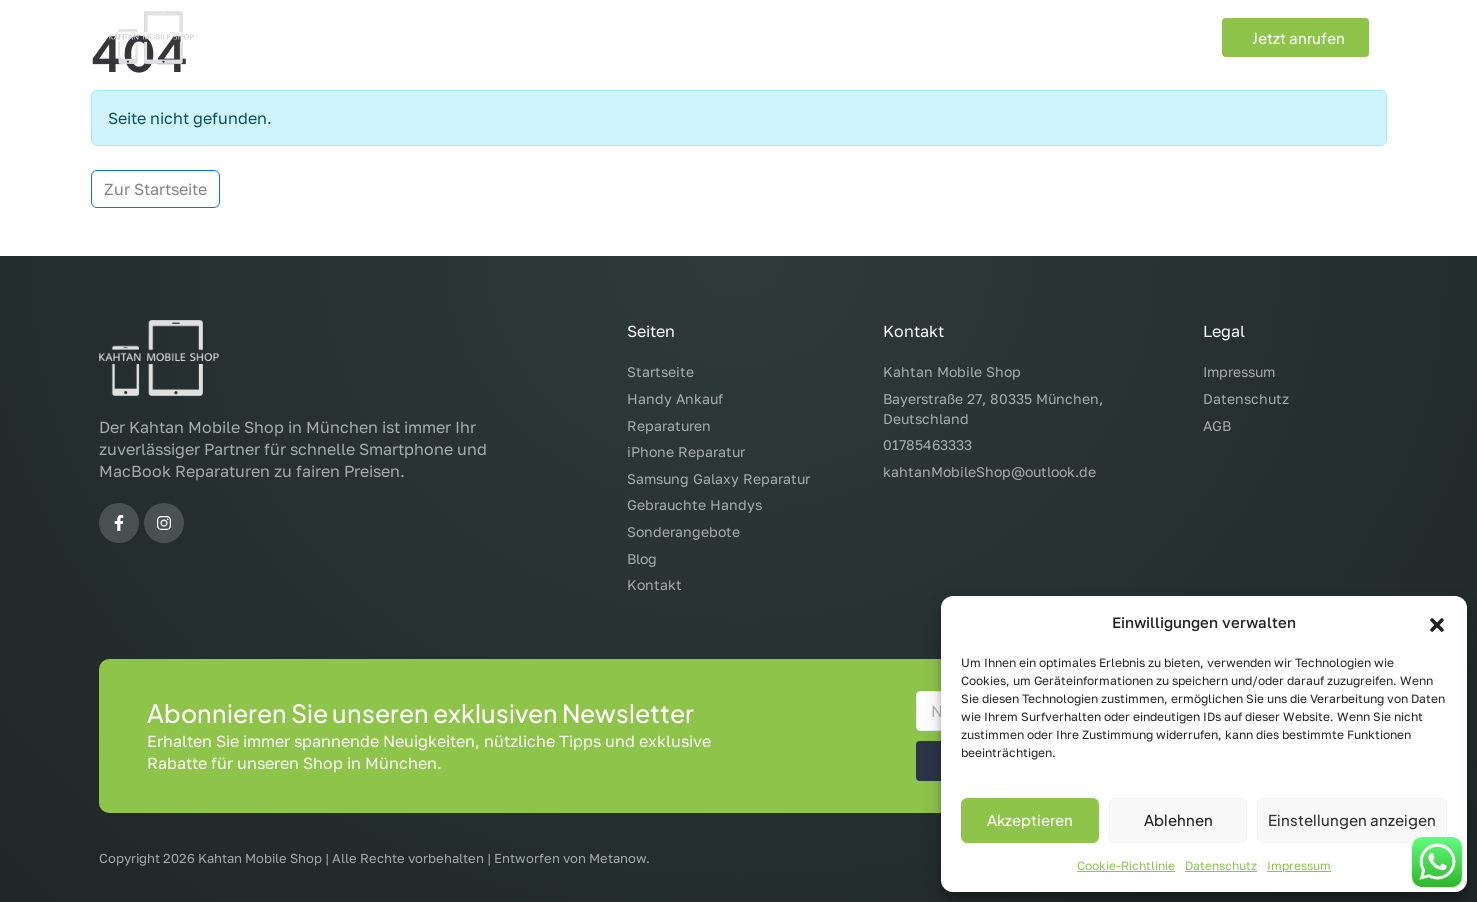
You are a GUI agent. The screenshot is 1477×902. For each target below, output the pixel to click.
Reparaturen (682, 38)
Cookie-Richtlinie (1126, 865)
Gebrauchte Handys (839, 38)
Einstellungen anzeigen (1352, 819)
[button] (1437, 622)
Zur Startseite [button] (155, 189)
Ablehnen (1178, 819)
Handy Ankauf (547, 38)
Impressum (1299, 865)
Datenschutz (1221, 865)
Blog (1103, 38)
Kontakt (1171, 38)
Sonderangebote (1000, 38)
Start (454, 38)
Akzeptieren (1030, 819)
